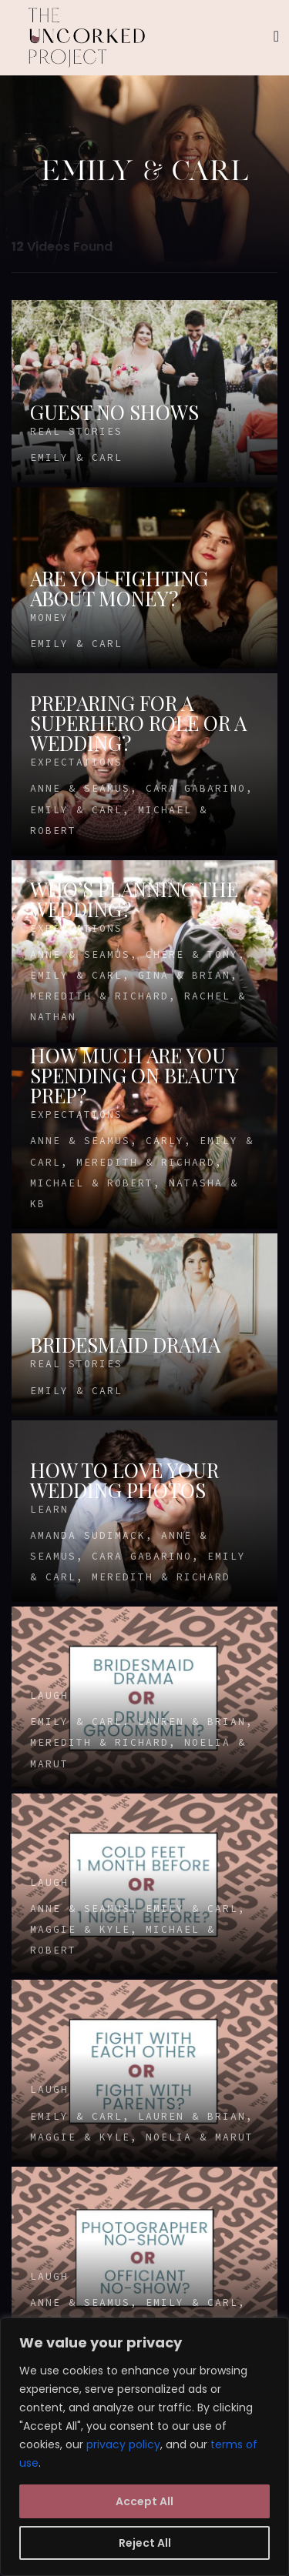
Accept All (144, 2501)
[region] (144, 2446)
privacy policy (123, 2444)
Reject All (145, 2543)
